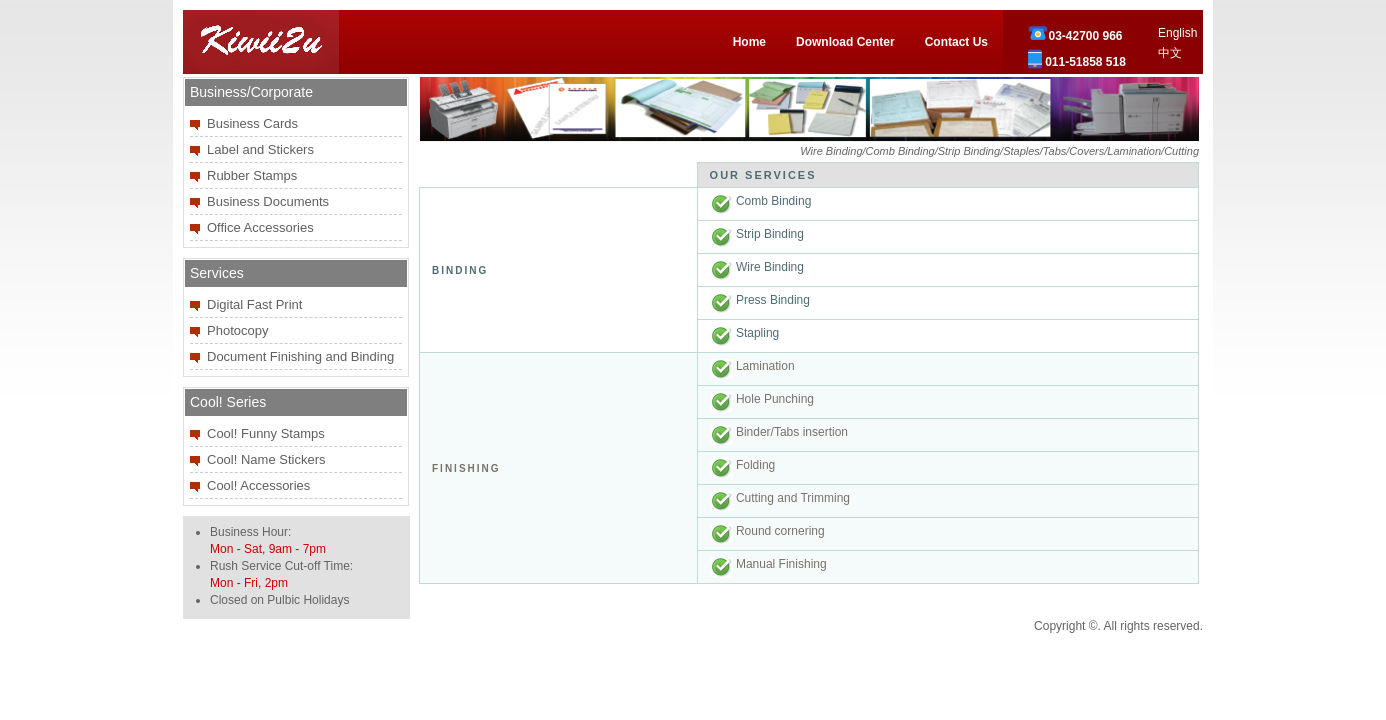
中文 (1170, 53)
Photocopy (237, 330)
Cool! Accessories (258, 485)
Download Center (845, 42)
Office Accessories (260, 227)
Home (749, 42)
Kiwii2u (261, 42)
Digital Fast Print (254, 304)
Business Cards (252, 123)
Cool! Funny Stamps (266, 433)
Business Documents (268, 201)
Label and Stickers (260, 149)
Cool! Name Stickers (266, 459)
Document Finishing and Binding (300, 356)
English (1177, 33)
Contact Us (956, 42)
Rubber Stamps (252, 175)
